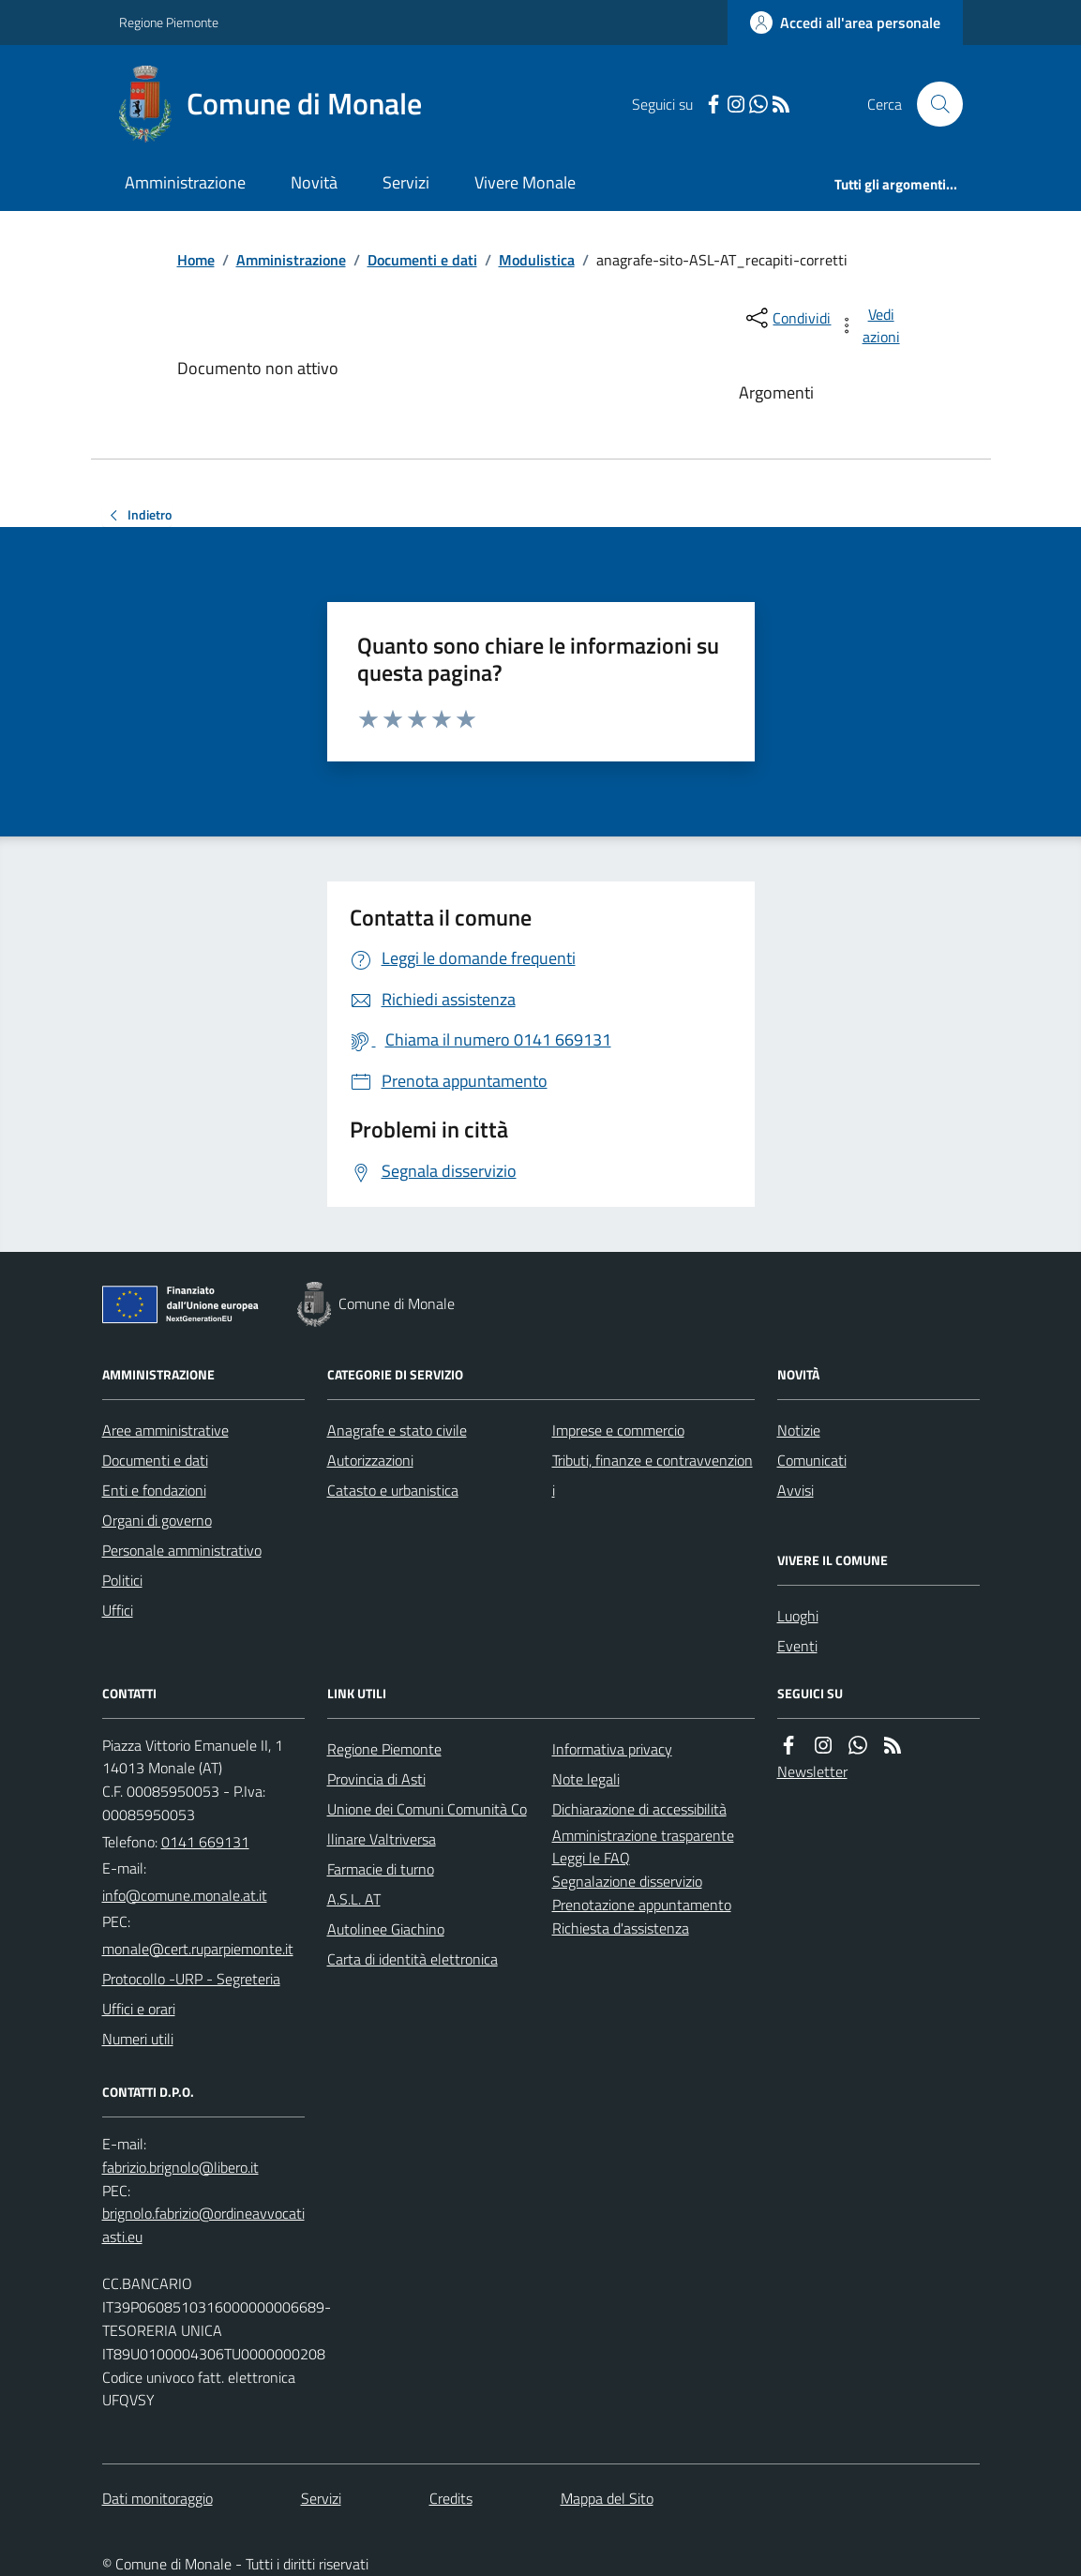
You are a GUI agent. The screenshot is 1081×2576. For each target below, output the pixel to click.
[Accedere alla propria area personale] (845, 22)
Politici (122, 1580)
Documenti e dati (422, 260)
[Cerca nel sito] (932, 104)
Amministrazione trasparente (643, 1835)
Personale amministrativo (182, 1550)
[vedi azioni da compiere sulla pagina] (870, 325)
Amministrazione (185, 182)
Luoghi (797, 1615)
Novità (314, 182)
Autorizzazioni (370, 1460)
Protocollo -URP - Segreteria (191, 1978)
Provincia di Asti (376, 1779)
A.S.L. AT (354, 1899)
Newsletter (812, 1771)
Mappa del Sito (607, 2498)
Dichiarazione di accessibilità (639, 1809)
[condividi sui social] (786, 318)
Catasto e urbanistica (392, 1490)
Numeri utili (137, 2038)
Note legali (586, 1779)
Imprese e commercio (618, 1430)
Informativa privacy (612, 1749)
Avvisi (795, 1490)
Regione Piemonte (168, 22)
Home (196, 260)
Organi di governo (157, 1520)
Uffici (117, 1610)
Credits (451, 2498)
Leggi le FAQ (591, 1857)
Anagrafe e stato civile (397, 1430)
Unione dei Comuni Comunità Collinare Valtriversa (427, 1824)
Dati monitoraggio (157, 2498)
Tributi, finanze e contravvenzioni (652, 1475)
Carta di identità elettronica (412, 1959)
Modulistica (537, 260)
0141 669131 (205, 1841)
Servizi (406, 182)
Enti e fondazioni (154, 1490)
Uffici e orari (138, 2008)
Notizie (798, 1430)
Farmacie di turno (380, 1869)
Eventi (797, 1645)
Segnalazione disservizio (627, 1881)
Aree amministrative (165, 1430)
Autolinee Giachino (385, 1929)
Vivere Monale (525, 182)
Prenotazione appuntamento (641, 1904)
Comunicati (812, 1460)
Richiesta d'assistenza (620, 1928)
